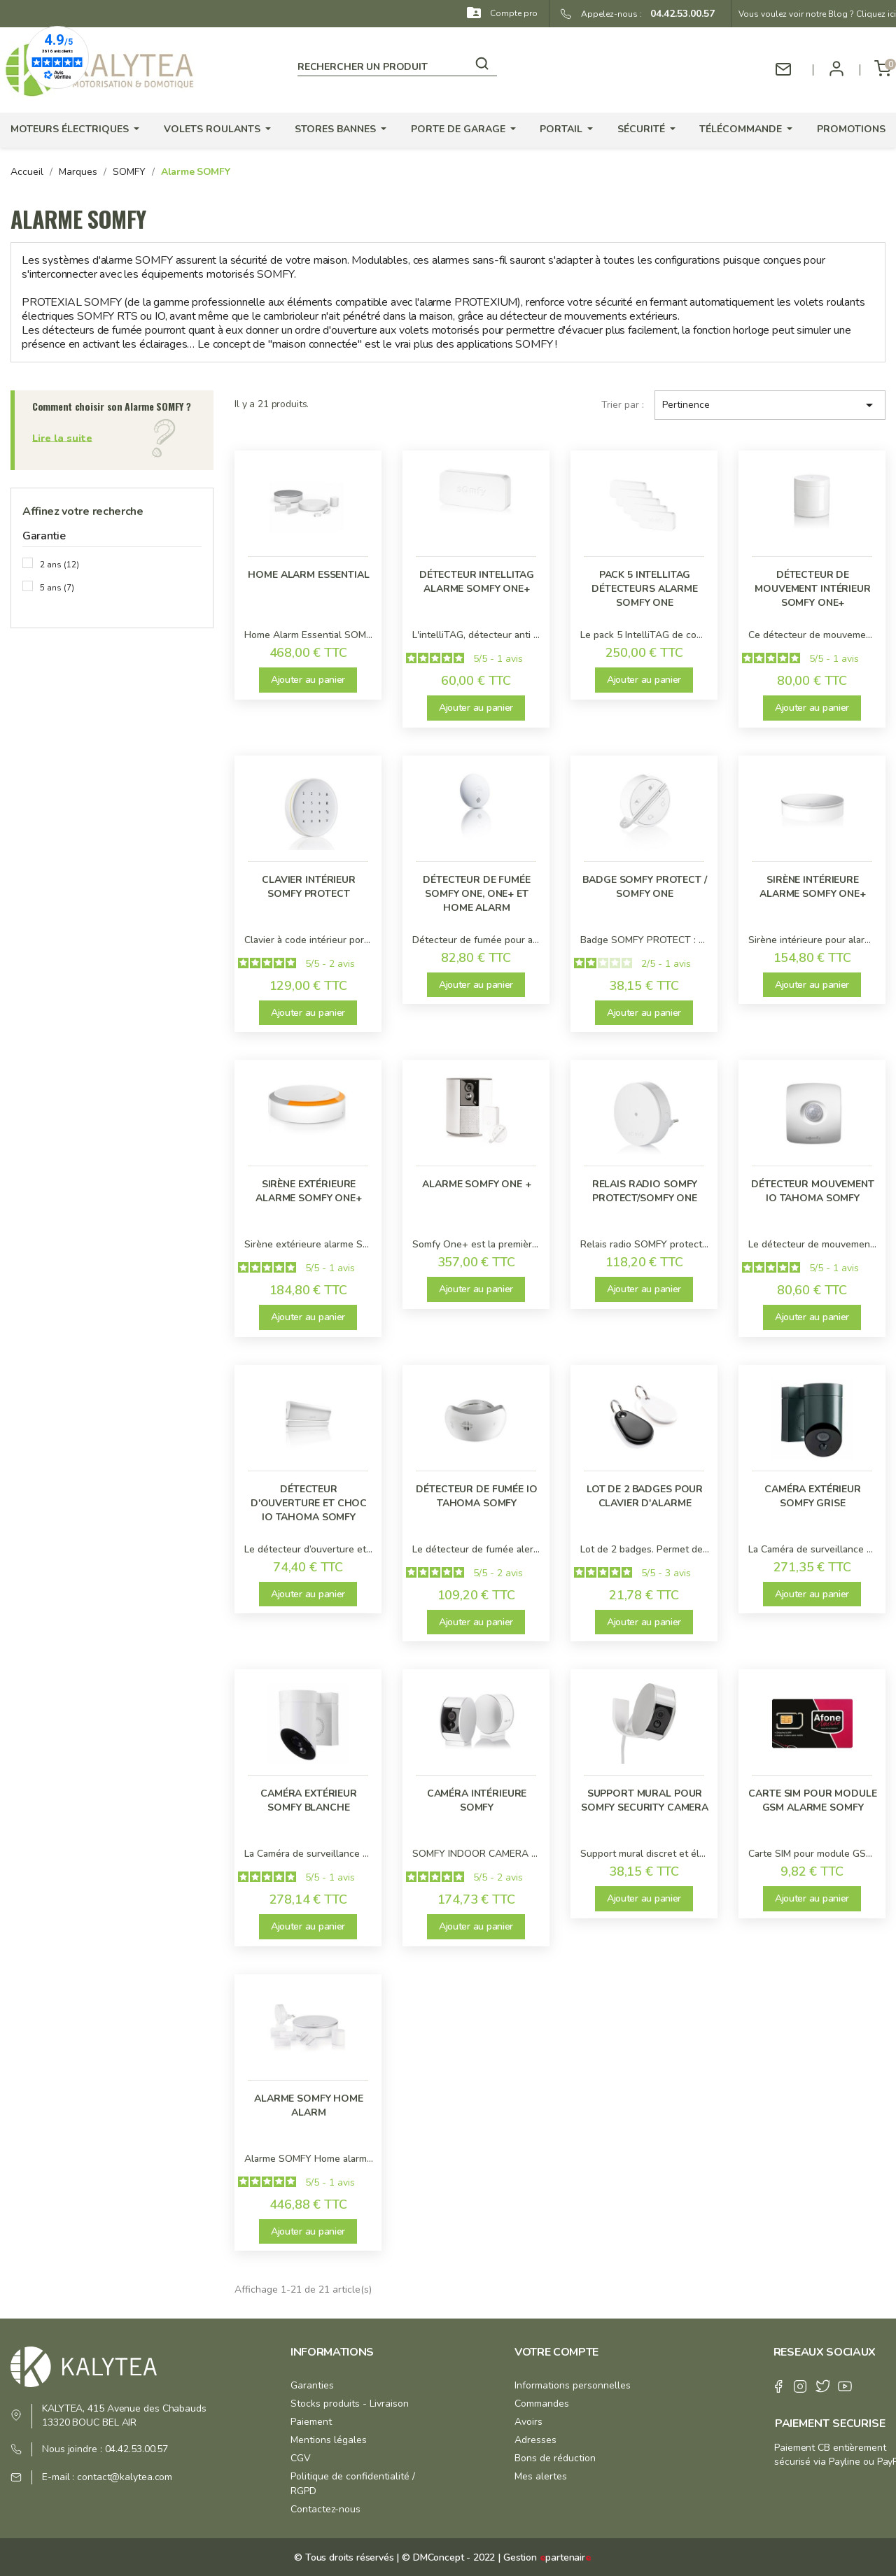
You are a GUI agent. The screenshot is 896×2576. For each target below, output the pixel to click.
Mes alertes (540, 2476)
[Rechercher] (397, 64)
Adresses (535, 2440)
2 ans (59, 564)
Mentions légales (328, 2440)
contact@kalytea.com (124, 2477)
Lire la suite (62, 437)
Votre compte (556, 2352)
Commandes (541, 2403)
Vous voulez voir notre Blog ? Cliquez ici (817, 14)
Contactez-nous (325, 2509)
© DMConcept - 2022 (447, 2557)
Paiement (311, 2421)
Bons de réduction (555, 2458)
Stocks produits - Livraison (349, 2403)
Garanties (312, 2385)
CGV (300, 2458)
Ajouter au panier (308, 679)
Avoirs (528, 2421)
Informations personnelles (572, 2385)
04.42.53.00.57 (678, 13)
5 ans (57, 587)
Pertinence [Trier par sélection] (770, 405)
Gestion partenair (547, 2557)
